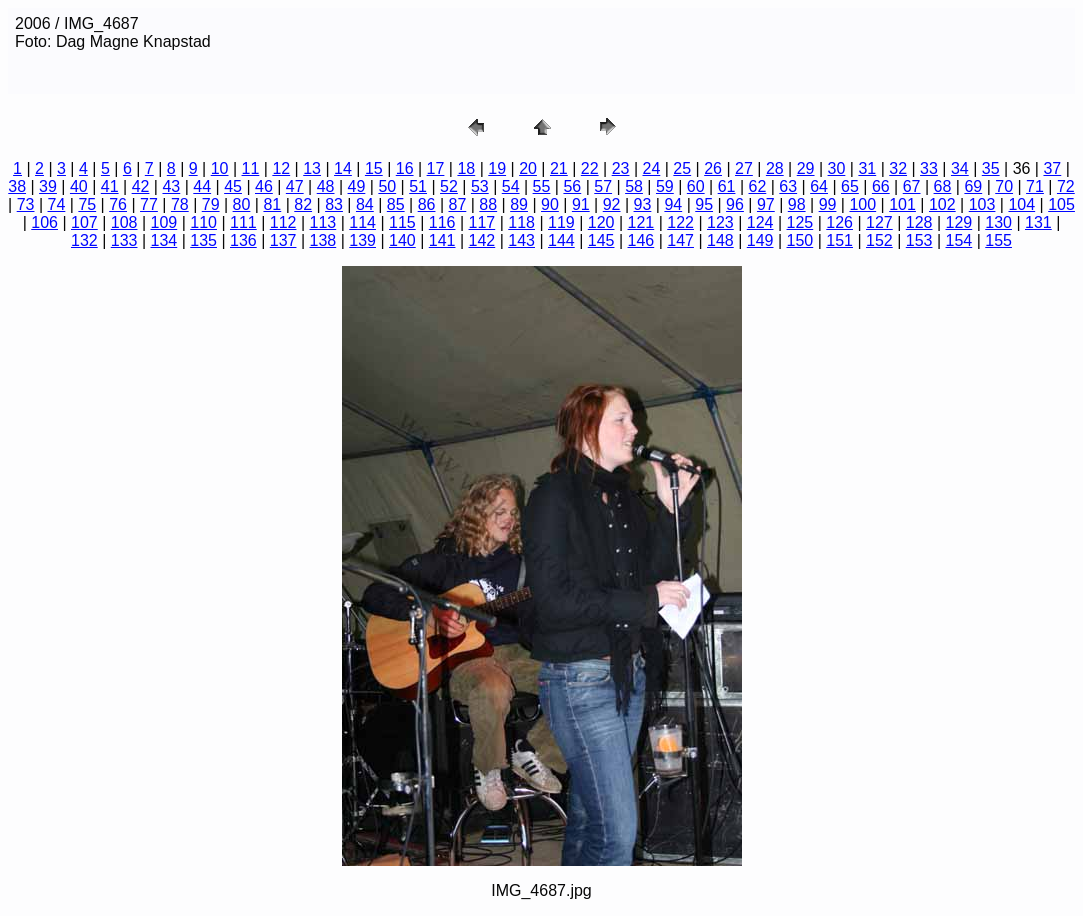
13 (312, 168)
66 (881, 186)
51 (418, 186)
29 (806, 168)
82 (303, 204)
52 (449, 186)
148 (720, 240)
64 (819, 186)
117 (482, 222)
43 (171, 186)
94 (673, 204)
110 (203, 222)
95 (704, 204)
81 (272, 204)
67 (912, 186)
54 (511, 186)
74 (57, 204)
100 (862, 204)
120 (601, 222)
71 (1035, 186)
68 (943, 186)
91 (581, 204)
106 (44, 222)
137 (283, 240)
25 (682, 168)
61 (727, 186)
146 (641, 240)
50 (387, 186)
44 (202, 186)
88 (488, 204)
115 (402, 222)
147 (680, 240)
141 (442, 240)
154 (959, 240)
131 (1038, 222)
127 (879, 222)
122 (680, 222)
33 (929, 168)
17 (436, 168)
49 (357, 186)
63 (788, 186)
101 (902, 204)
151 (839, 240)
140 (402, 240)
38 (17, 186)
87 (458, 204)
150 (800, 240)
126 (839, 222)
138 (323, 240)
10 (220, 168)
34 (960, 168)
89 (519, 204)
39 (48, 186)
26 (713, 168)
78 (180, 204)
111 (243, 222)
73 (26, 204)
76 (118, 204)
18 (466, 168)
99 (828, 204)
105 (1061, 204)
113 (323, 222)
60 (696, 186)
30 (837, 168)
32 (898, 168)
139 (362, 240)
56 (572, 186)
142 (482, 240)
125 (800, 222)
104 (1021, 204)
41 (110, 186)
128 (919, 222)
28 (775, 168)
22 (590, 168)
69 (973, 186)
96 (735, 204)
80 (242, 204)
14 (343, 168)
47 (295, 186)
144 (561, 240)
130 (998, 222)
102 (942, 204)
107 (84, 222)
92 (612, 204)
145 (601, 240)
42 (141, 186)
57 (603, 186)
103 (982, 204)
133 (124, 240)
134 (164, 240)
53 (480, 186)
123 (720, 222)
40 (79, 186)
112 (283, 222)
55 (542, 186)
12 (281, 168)
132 (84, 240)
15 (374, 168)
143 (521, 240)
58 (634, 186)
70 (1004, 186)
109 (164, 222)
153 (919, 240)
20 (528, 168)
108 (124, 222)
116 (442, 222)
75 (87, 204)
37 (1052, 168)
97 (766, 204)
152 (879, 240)
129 (959, 222)
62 (758, 186)
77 (149, 204)
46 (264, 186)
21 (559, 168)
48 (326, 186)
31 (867, 168)
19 (497, 168)
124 (760, 222)
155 (998, 240)
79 (211, 204)
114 (362, 222)
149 (760, 240)
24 (652, 168)
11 (251, 168)
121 (641, 222)
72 (1066, 186)
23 (621, 168)
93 (643, 204)
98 (797, 204)
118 (521, 222)
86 (427, 204)
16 (405, 168)
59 (665, 186)
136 (243, 240)
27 (744, 168)
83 (334, 204)
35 (991, 168)
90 (550, 204)
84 (365, 204)
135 (203, 240)
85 (396, 204)
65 (850, 186)
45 (233, 186)
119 (561, 222)
